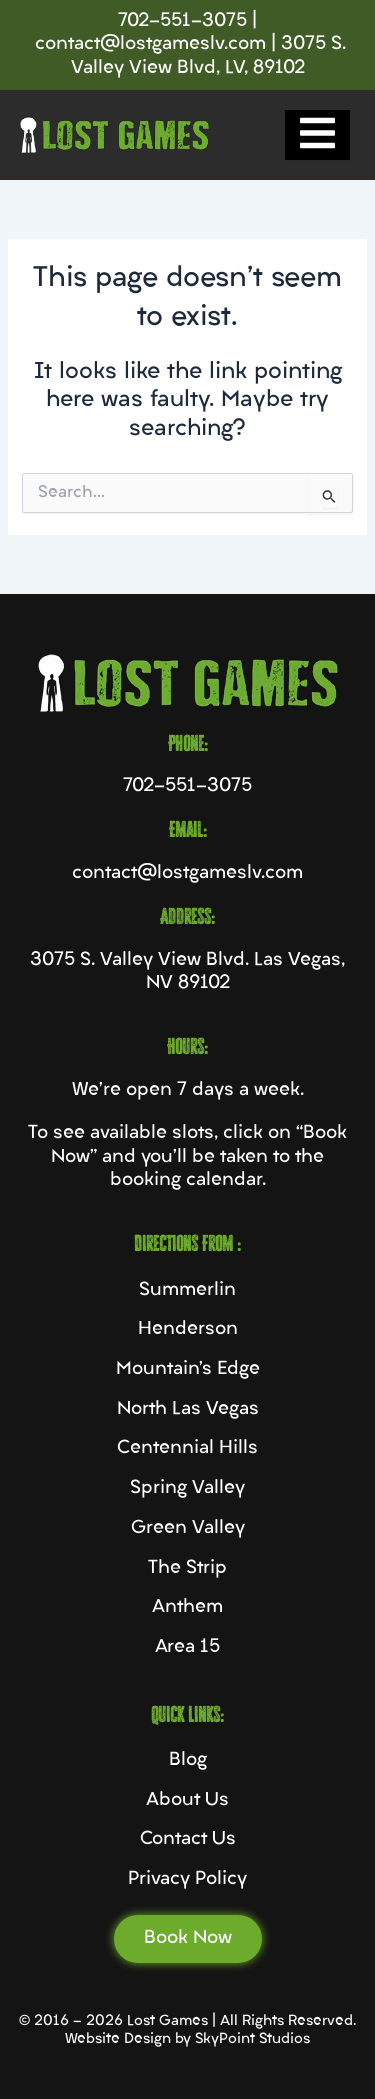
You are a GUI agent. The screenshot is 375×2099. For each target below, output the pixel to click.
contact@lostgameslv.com (150, 44)
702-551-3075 (182, 21)
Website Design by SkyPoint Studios (187, 2039)
